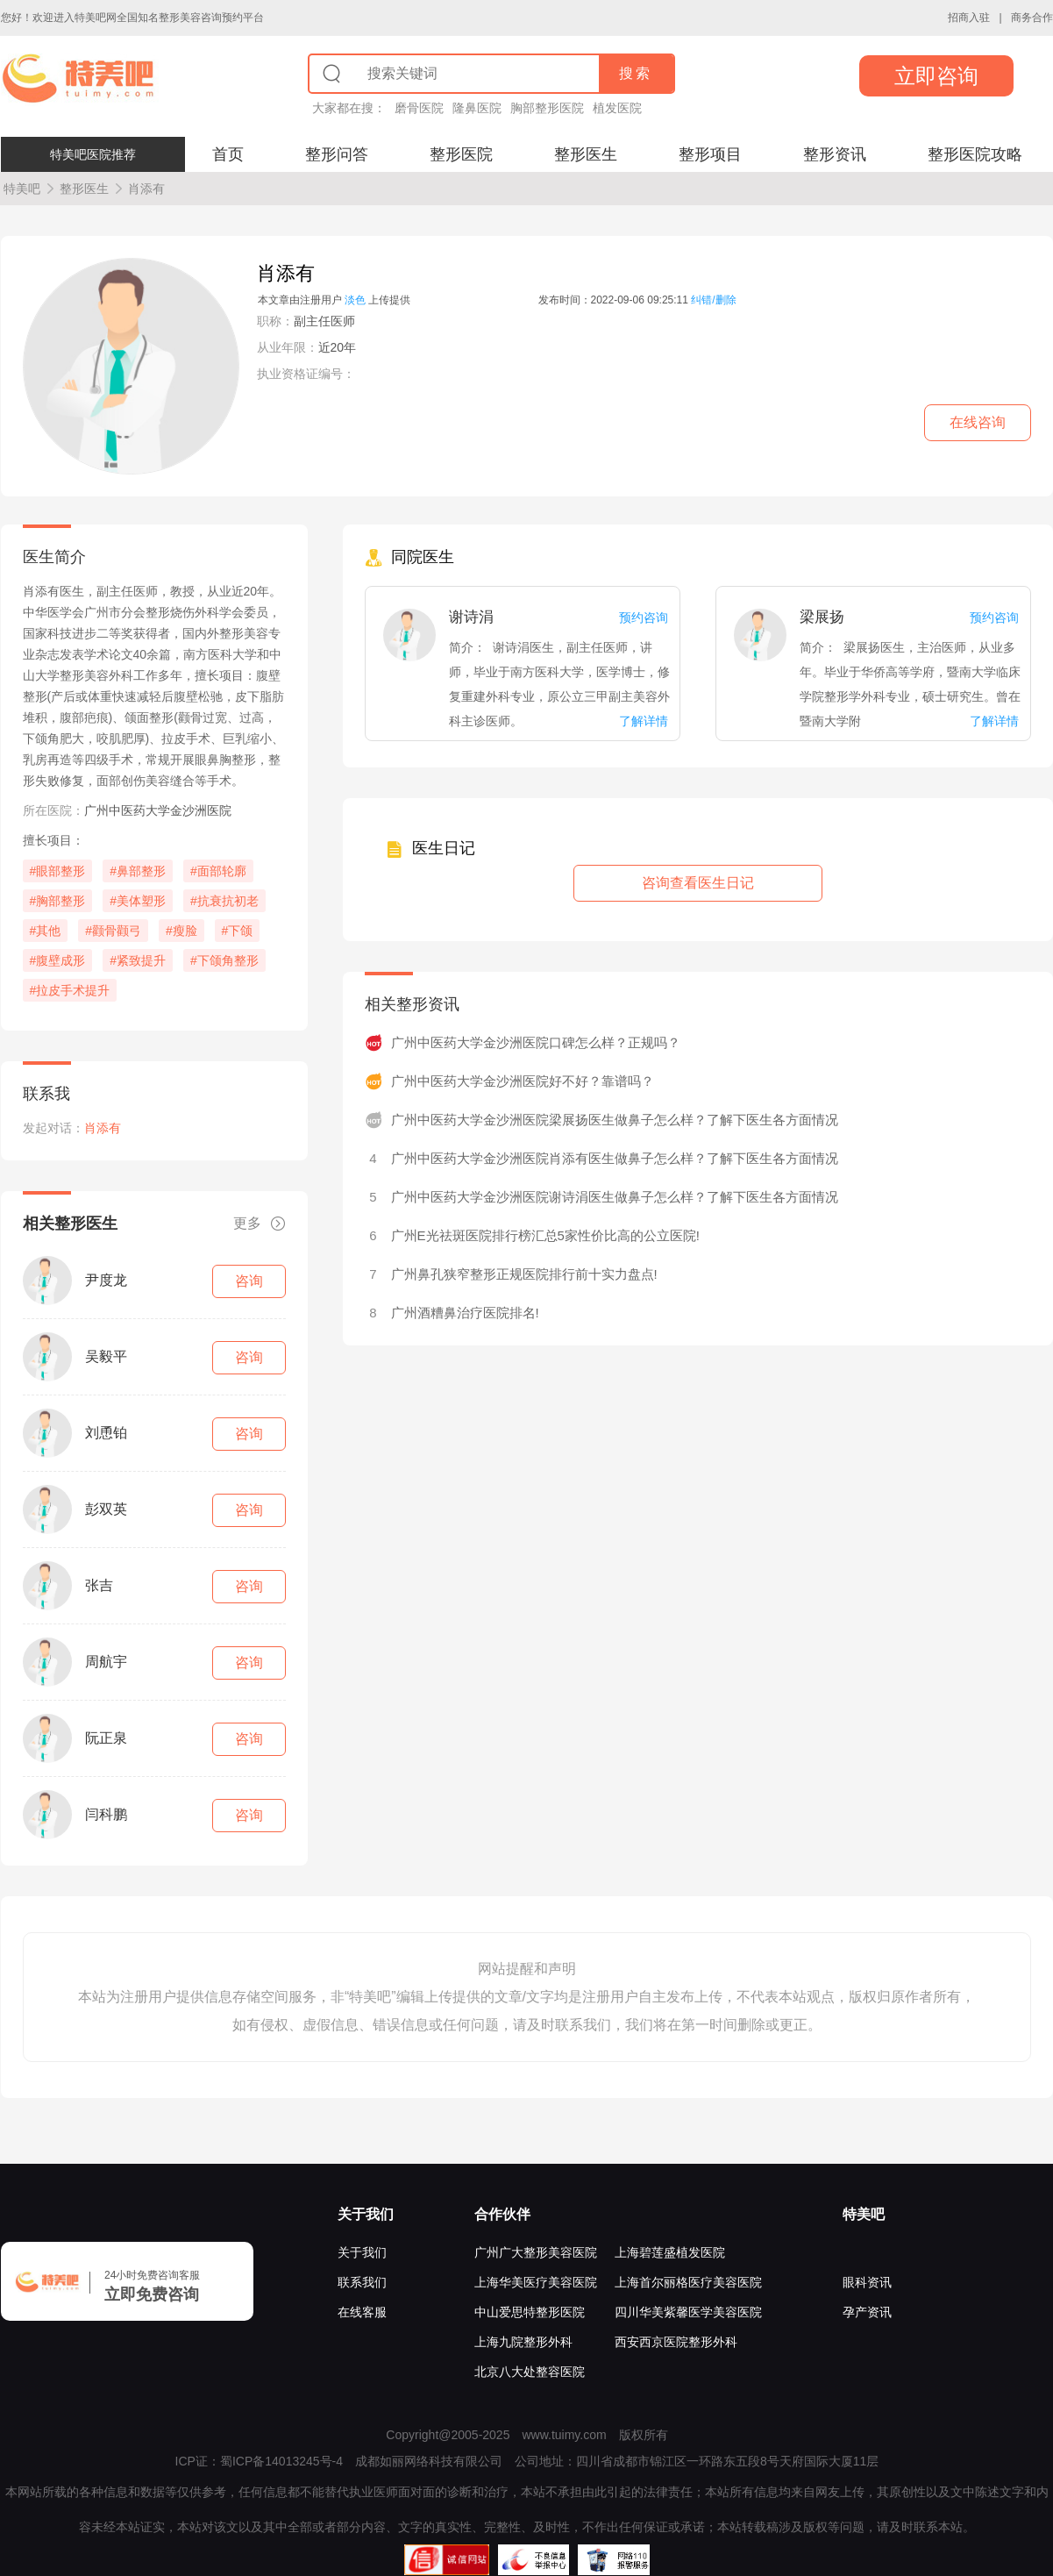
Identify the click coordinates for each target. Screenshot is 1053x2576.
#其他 (45, 931)
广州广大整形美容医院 (535, 2252)
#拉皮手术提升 (70, 990)
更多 (259, 1223)
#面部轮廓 (218, 871)
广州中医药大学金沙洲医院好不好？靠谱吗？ (522, 1081)
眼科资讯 (867, 2282)
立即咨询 (936, 76)
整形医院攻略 (975, 154)
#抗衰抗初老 (224, 901)
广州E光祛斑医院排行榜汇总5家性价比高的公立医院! (546, 1235)
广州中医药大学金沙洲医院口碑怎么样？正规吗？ (535, 1042)
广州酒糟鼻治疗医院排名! (465, 1312)
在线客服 (362, 2312)
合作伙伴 (502, 2214)
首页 (228, 154)
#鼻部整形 (138, 871)
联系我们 (362, 2282)
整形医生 (585, 154)
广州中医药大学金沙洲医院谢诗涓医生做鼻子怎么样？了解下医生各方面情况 (614, 1196)
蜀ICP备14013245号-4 (281, 2461)
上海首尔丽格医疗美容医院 (688, 2282)
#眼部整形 (58, 871)
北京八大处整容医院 (529, 2372)
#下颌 (237, 931)
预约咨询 (643, 617)
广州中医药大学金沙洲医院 (157, 810)
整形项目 (710, 154)
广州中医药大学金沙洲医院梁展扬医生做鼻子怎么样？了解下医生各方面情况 (614, 1119)
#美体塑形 (138, 901)
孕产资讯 (867, 2312)
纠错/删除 (713, 300)
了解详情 (643, 721)
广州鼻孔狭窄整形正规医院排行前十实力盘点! (524, 1274)
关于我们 (366, 2214)
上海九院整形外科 (523, 2342)
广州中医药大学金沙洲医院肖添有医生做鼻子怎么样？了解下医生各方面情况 (614, 1158)
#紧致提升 (138, 960)
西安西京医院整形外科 (676, 2342)
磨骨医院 (419, 108)
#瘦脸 (181, 931)
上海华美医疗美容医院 (535, 2282)
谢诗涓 (471, 617)
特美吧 (22, 189)
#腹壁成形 (58, 960)
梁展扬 (822, 617)
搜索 (635, 73)
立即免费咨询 (151, 2294)
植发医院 (617, 108)
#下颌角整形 (224, 960)
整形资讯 (834, 154)
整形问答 (336, 154)
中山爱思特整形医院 (529, 2312)
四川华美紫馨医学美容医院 (688, 2312)
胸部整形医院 (547, 108)
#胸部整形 (58, 901)
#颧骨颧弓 (113, 931)
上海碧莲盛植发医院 (670, 2252)
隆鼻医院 (477, 108)
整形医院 (461, 154)
